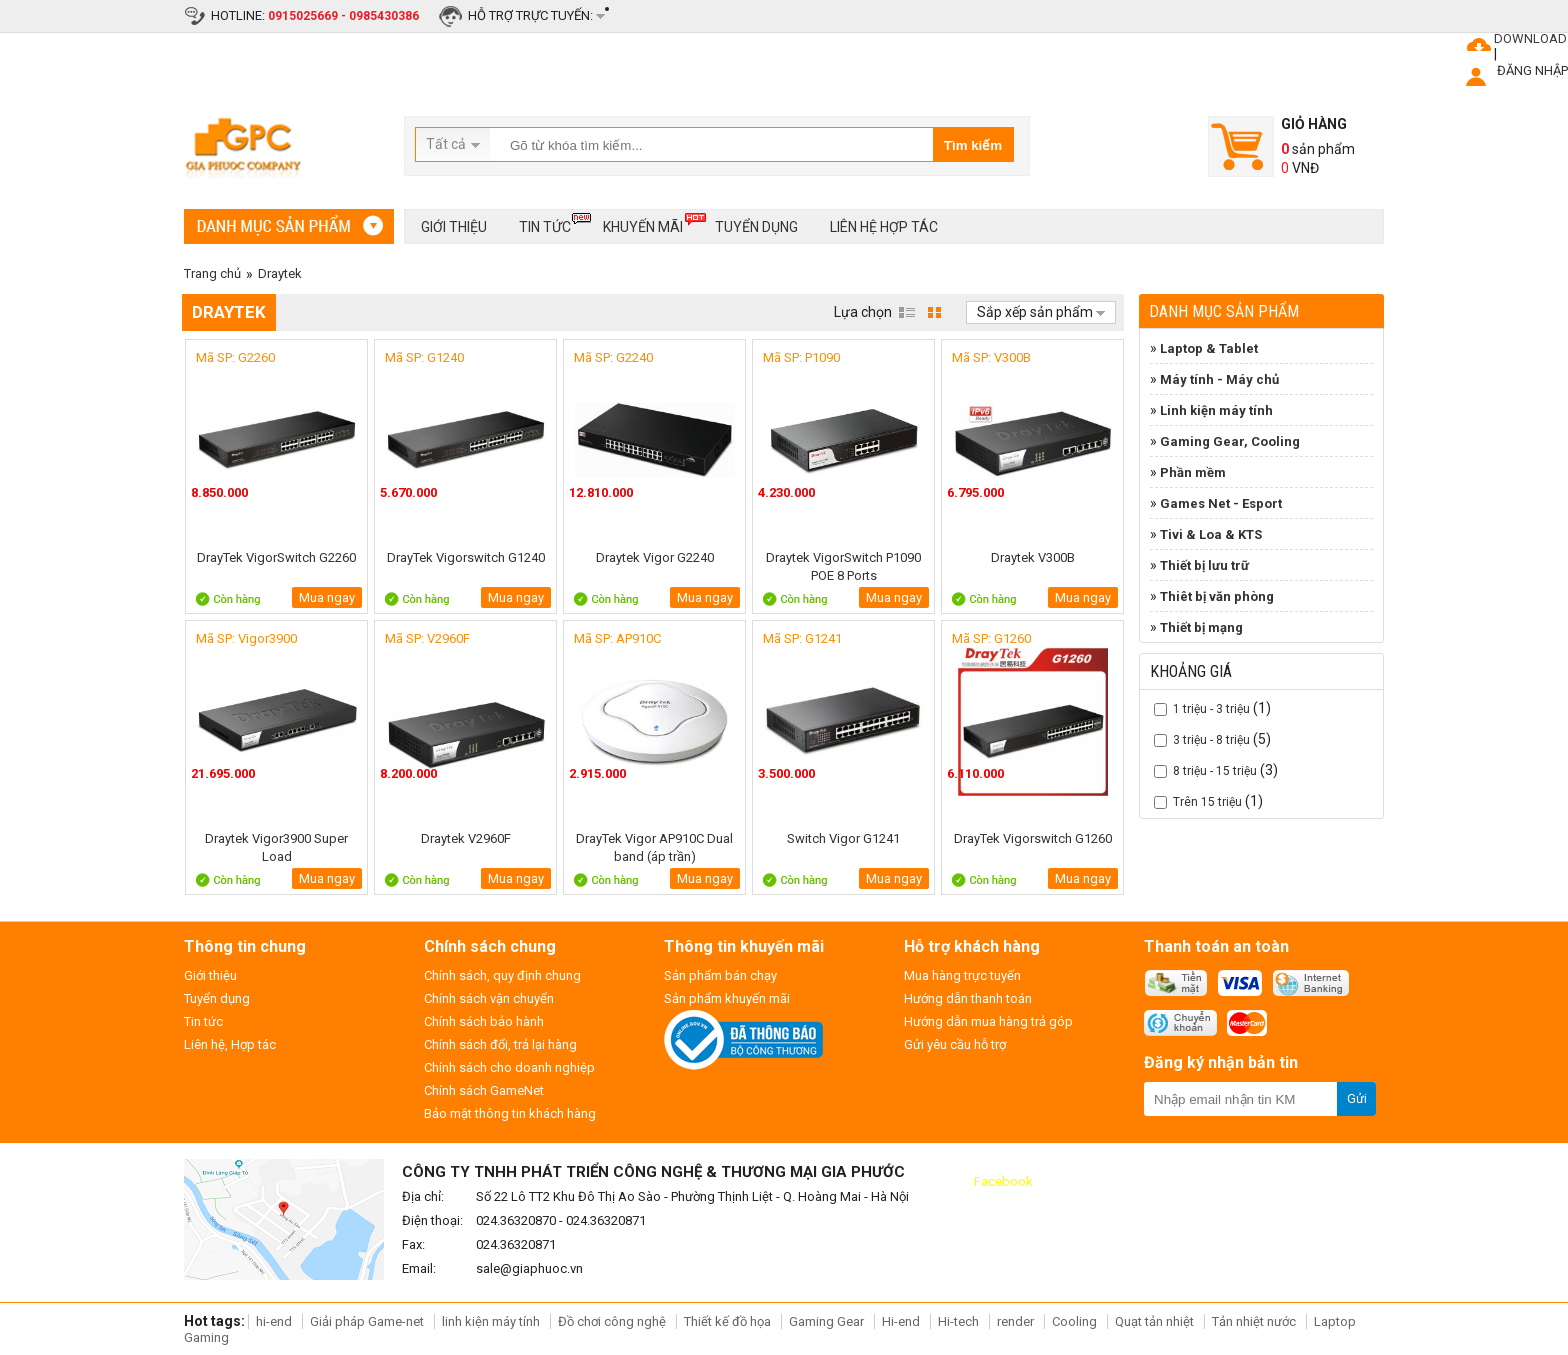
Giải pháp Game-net (367, 1321)
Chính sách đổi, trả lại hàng (500, 1044)
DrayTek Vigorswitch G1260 (1033, 838)
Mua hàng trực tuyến (962, 975)
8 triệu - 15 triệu (1215, 771)
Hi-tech (958, 1321)
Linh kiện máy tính (1216, 410)
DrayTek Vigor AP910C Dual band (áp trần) (654, 847)
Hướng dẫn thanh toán (968, 998)
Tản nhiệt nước (1254, 1321)
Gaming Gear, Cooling (1230, 441)
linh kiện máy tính (491, 1321)
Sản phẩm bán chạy (720, 975)
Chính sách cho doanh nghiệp (509, 1067)
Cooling (1074, 1321)
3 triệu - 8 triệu (1211, 740)
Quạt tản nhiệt (1154, 1321)
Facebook (1003, 1181)
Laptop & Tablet (1209, 348)
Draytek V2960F (466, 838)
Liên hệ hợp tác (884, 227)
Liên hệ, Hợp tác (230, 1044)
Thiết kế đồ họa (727, 1321)
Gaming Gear (828, 1321)
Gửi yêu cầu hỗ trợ (955, 1044)
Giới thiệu (454, 227)
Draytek (280, 273)
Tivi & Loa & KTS (1211, 534)
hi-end (274, 1321)
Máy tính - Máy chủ (1219, 379)
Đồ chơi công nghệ (612, 1321)
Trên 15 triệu (1207, 802)
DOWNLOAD (1530, 38)
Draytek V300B (1033, 557)
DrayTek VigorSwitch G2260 (276, 557)
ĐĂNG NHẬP (1532, 70)
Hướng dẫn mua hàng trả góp (988, 1021)
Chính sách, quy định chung (502, 975)
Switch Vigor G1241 (843, 838)
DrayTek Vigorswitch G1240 (466, 557)
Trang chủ (212, 273)
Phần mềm (1193, 472)
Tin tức (545, 223)
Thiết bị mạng (1201, 627)
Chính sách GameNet (484, 1090)
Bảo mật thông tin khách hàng (510, 1113)
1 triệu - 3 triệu (1211, 709)
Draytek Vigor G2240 (655, 557)
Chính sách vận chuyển (489, 998)
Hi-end (901, 1321)
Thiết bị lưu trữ (1204, 565)
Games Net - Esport (1221, 503)
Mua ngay (327, 597)
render (1015, 1321)
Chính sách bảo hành (484, 1021)
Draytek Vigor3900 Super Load (276, 847)
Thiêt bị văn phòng (1217, 596)
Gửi (1357, 1098)
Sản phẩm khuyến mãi (727, 998)
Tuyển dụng (756, 227)
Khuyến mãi (643, 223)
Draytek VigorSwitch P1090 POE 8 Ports (843, 566)
